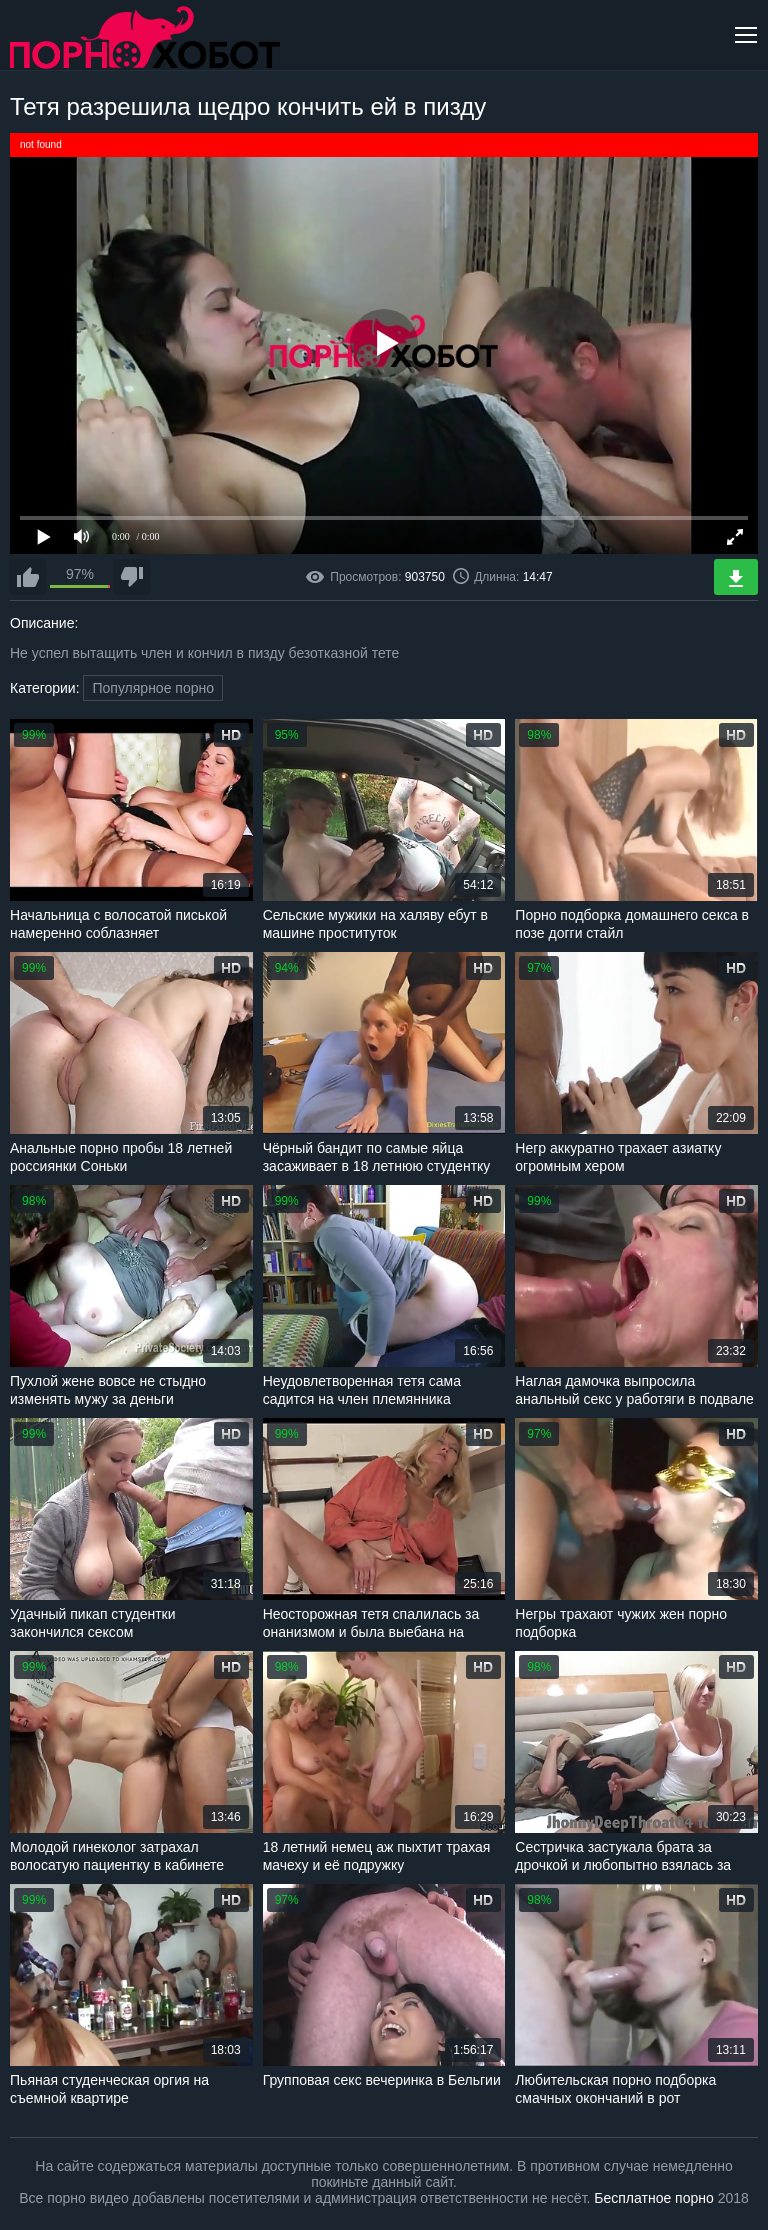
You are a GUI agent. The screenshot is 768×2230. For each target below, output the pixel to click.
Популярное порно (153, 688)
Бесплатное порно (653, 2198)
